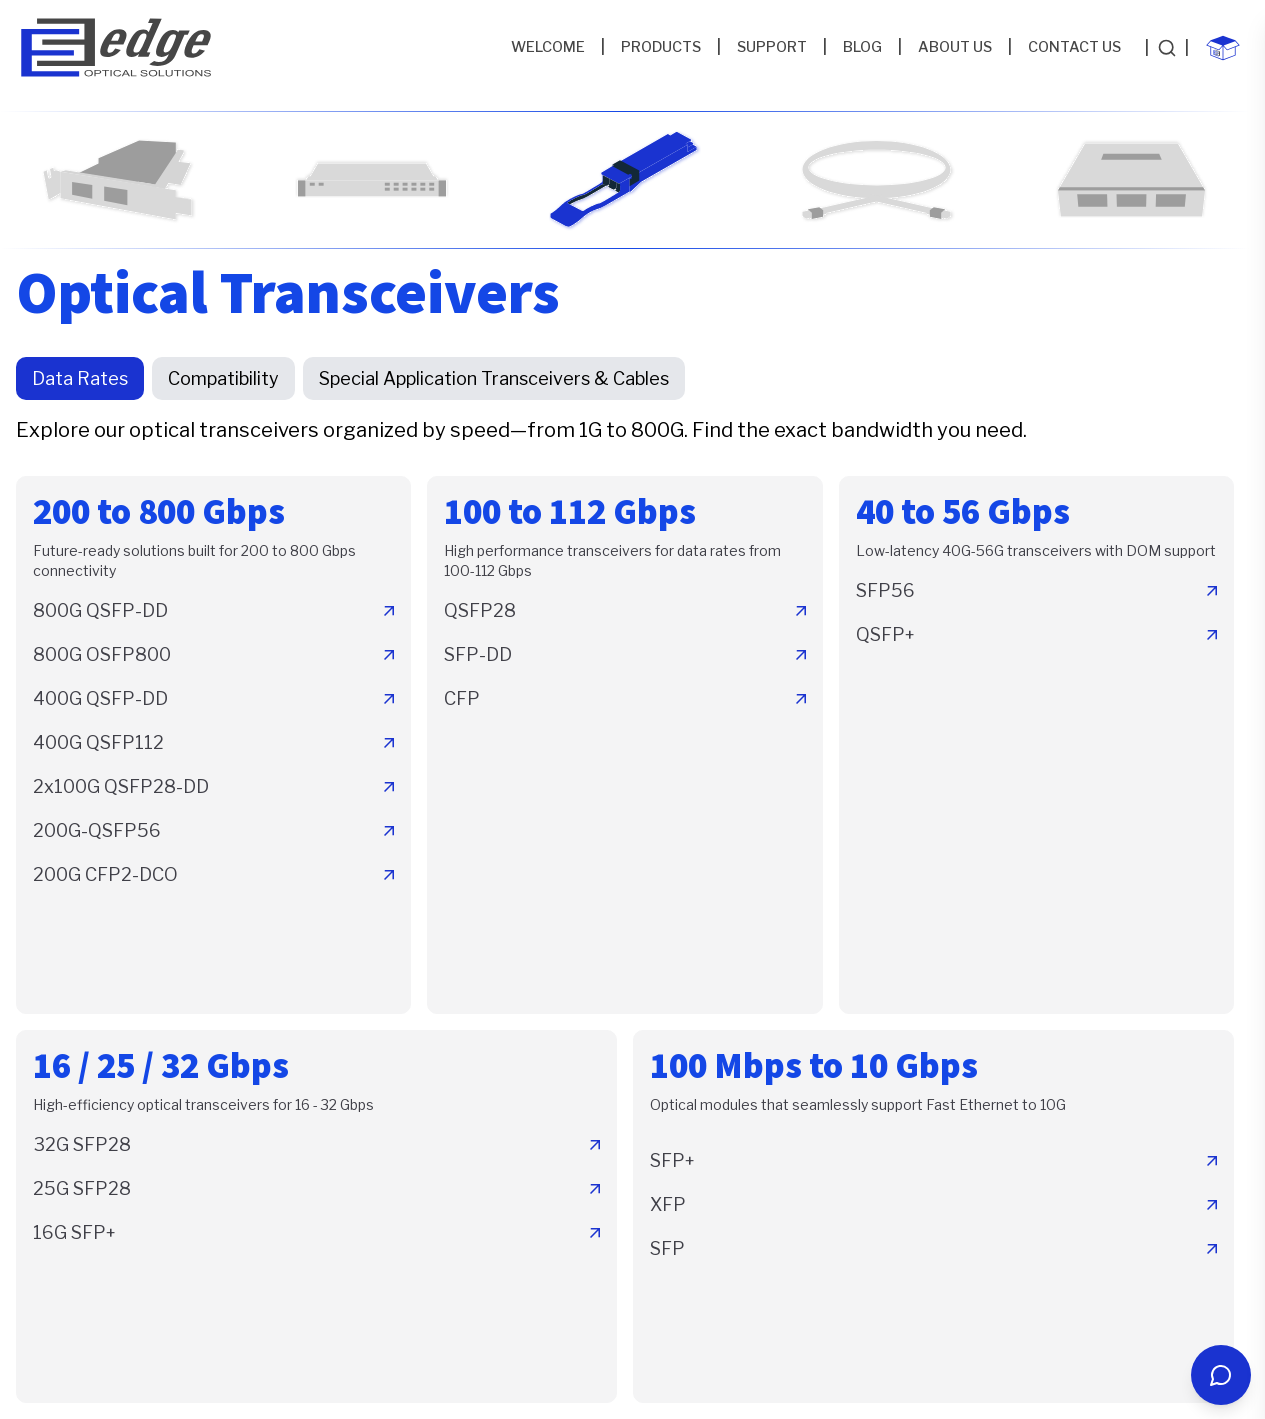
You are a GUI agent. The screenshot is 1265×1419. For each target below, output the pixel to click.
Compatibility (223, 378)
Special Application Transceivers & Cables (494, 378)
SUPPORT (772, 47)
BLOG (862, 47)
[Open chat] (1221, 1375)
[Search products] (1167, 48)
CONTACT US (1074, 47)
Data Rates (80, 378)
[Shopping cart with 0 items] (1223, 48)
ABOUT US (955, 47)
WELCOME (548, 47)
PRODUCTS (661, 47)
